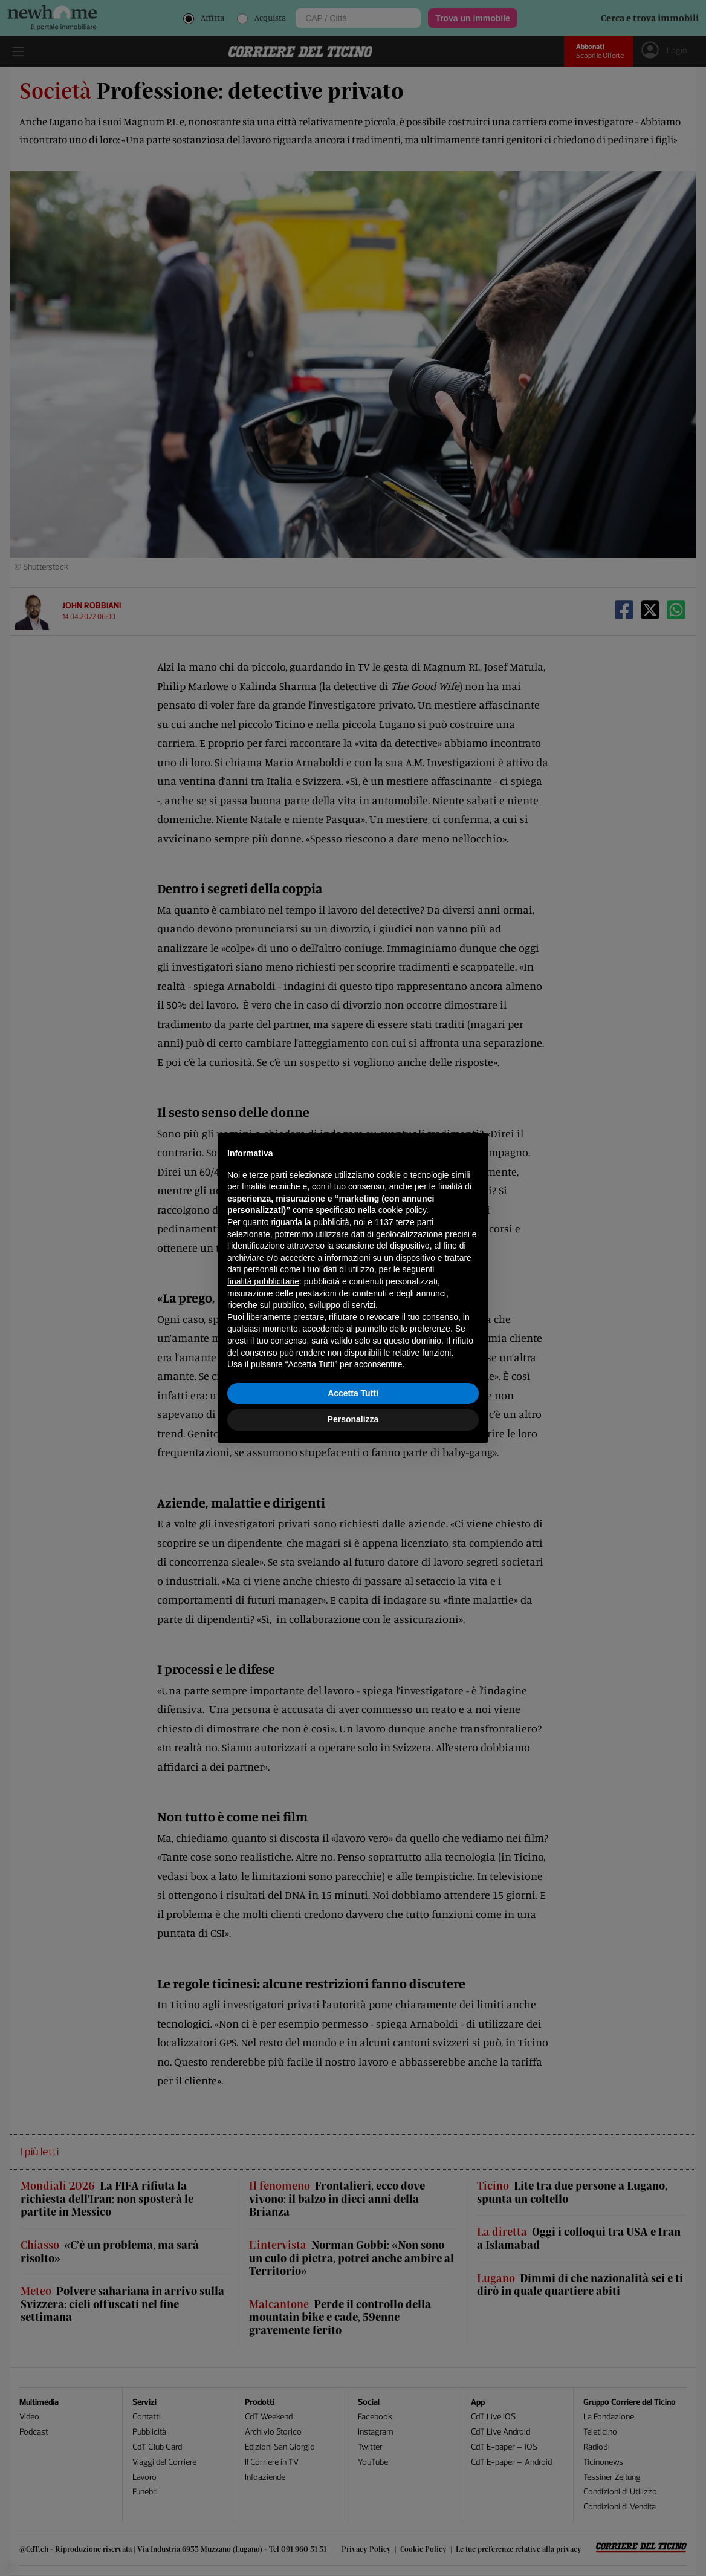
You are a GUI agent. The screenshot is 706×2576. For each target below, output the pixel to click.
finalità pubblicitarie (263, 1281)
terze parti (414, 1222)
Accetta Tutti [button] (353, 1393)
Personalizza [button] (353, 1419)
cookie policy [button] (402, 1210)
